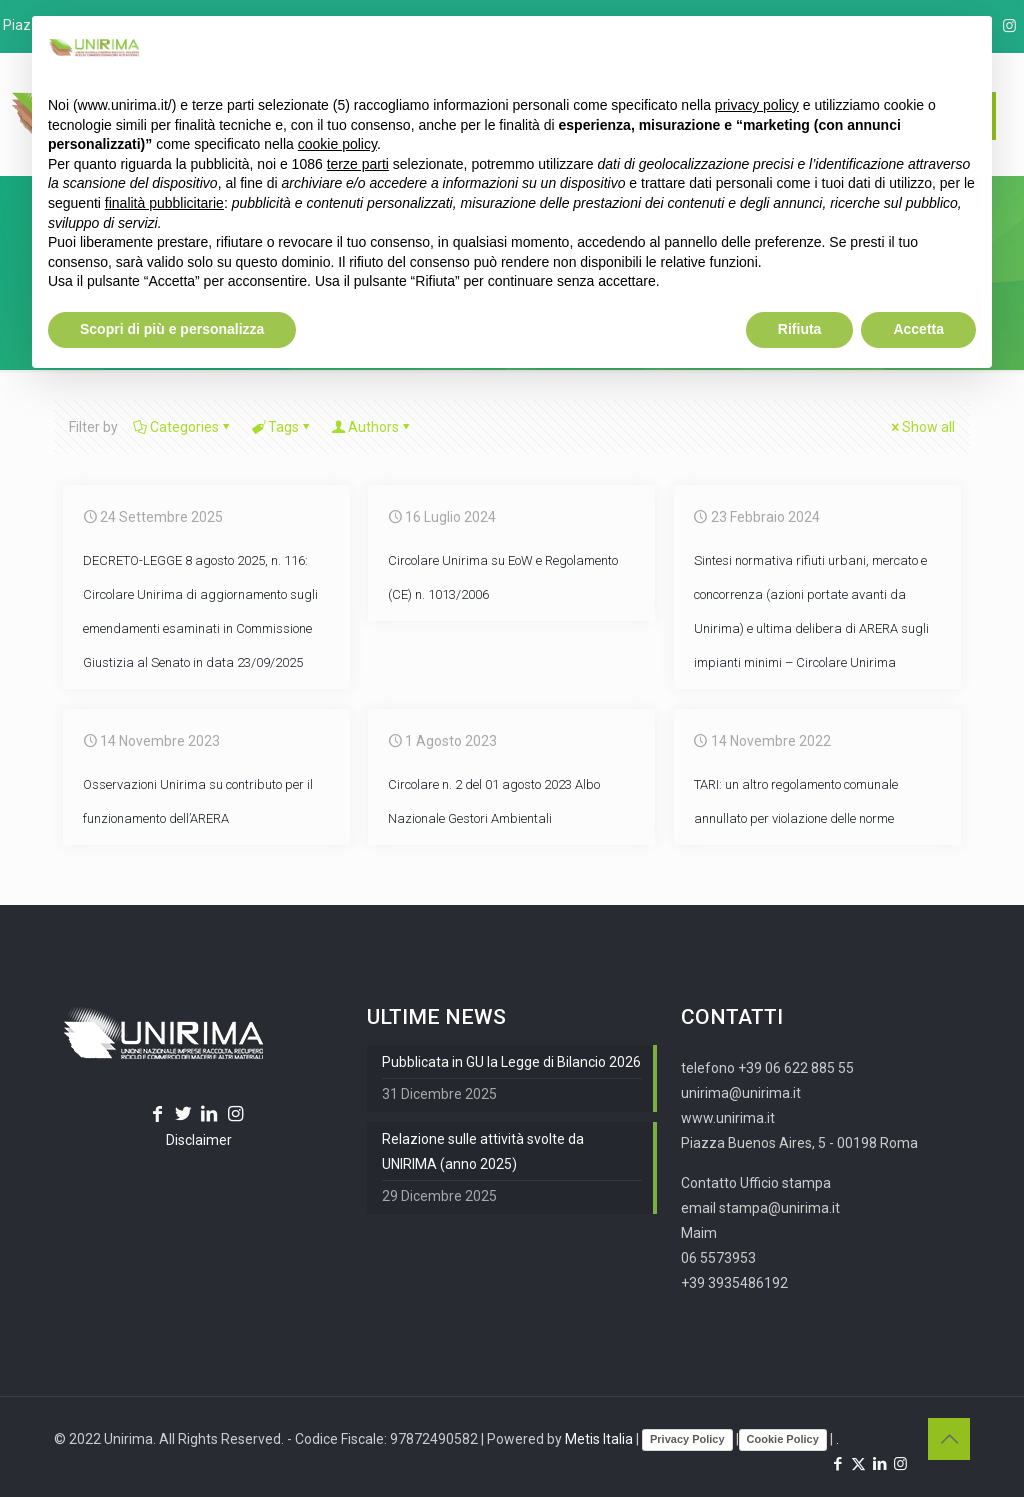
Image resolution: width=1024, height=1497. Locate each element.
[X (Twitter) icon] (858, 1464)
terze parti (358, 164)
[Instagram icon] (1009, 26)
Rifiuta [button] (800, 329)
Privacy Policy (687, 1439)
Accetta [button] (918, 329)
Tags (282, 427)
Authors (372, 427)
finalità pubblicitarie (164, 203)
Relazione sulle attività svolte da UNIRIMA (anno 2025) (483, 1151)
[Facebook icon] (837, 1464)
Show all (921, 427)
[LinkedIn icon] (879, 1464)
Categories (183, 427)
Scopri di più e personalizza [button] (172, 329)
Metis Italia (599, 1439)
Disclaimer (199, 1140)
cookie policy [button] (337, 144)
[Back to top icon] (949, 1439)
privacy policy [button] (757, 105)
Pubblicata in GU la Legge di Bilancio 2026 (511, 1062)
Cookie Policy (783, 1439)
